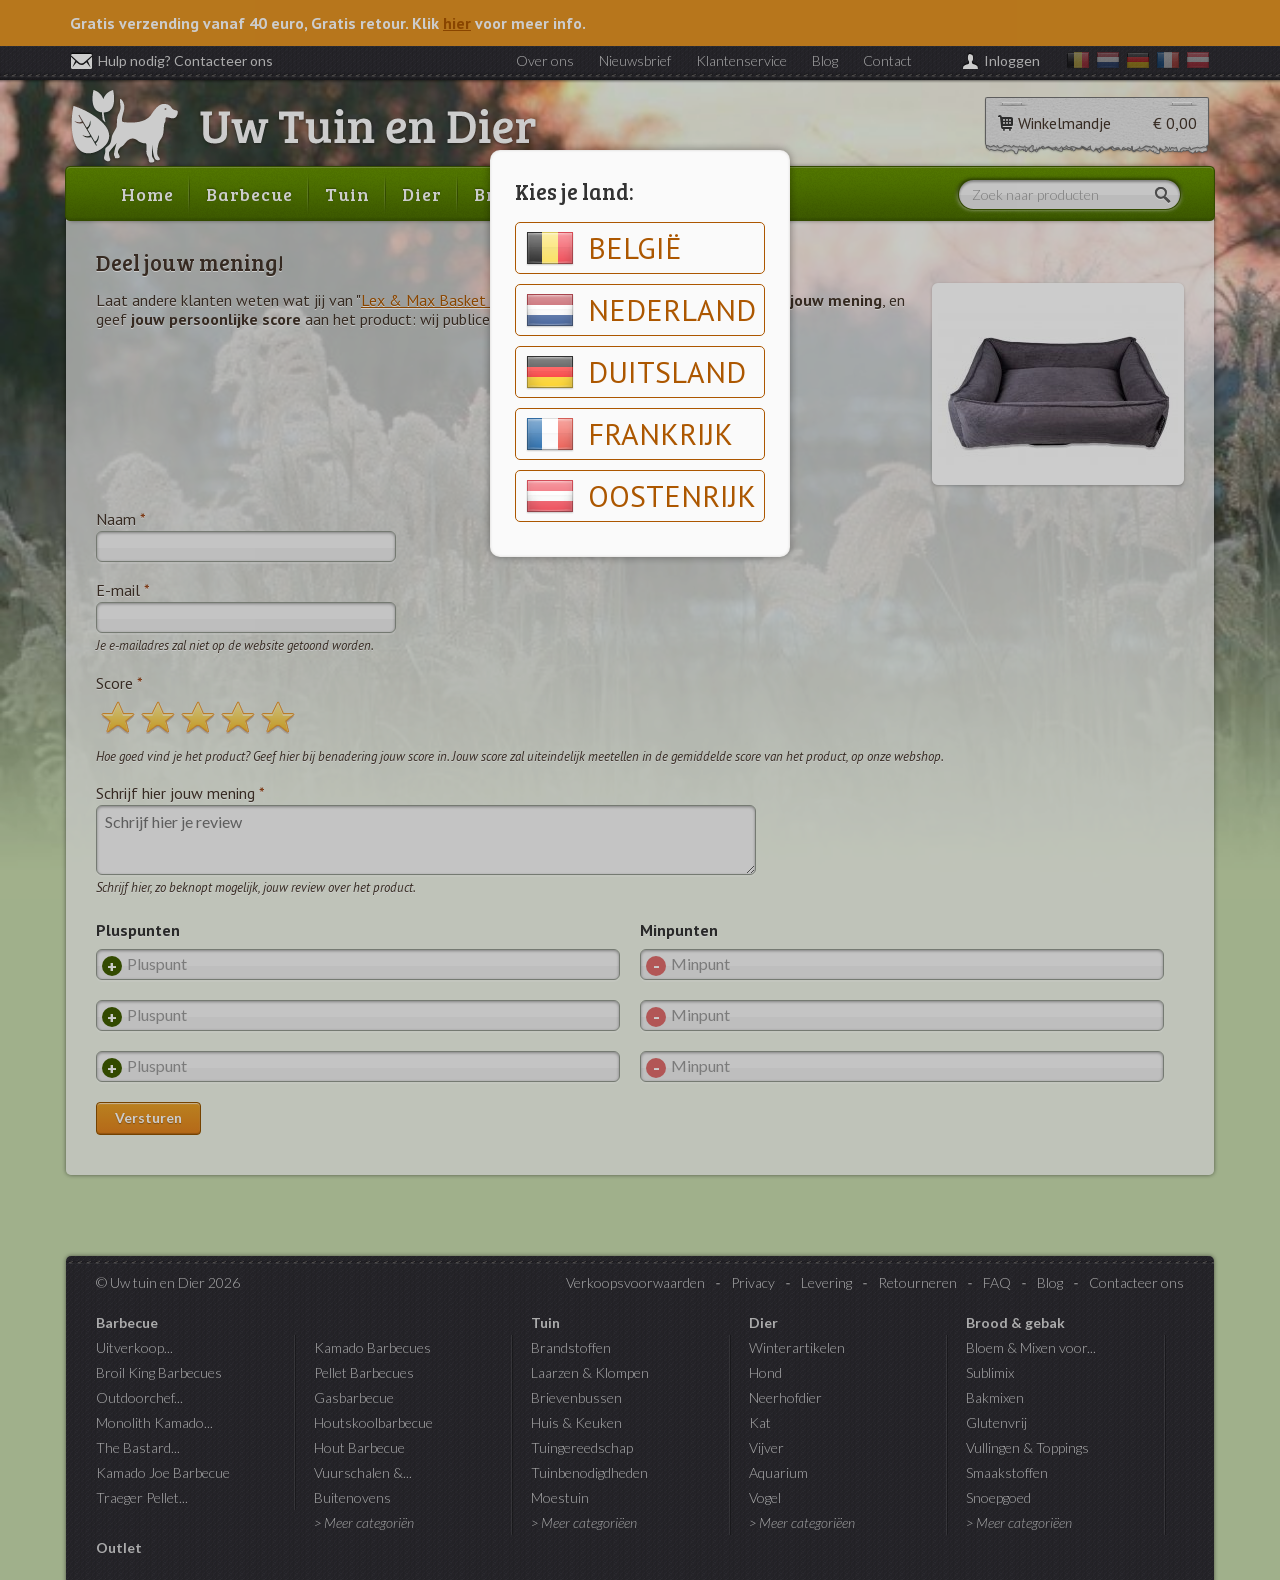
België (604, 248)
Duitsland (636, 372)
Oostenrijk (641, 496)
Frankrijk (629, 434)
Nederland (641, 310)
